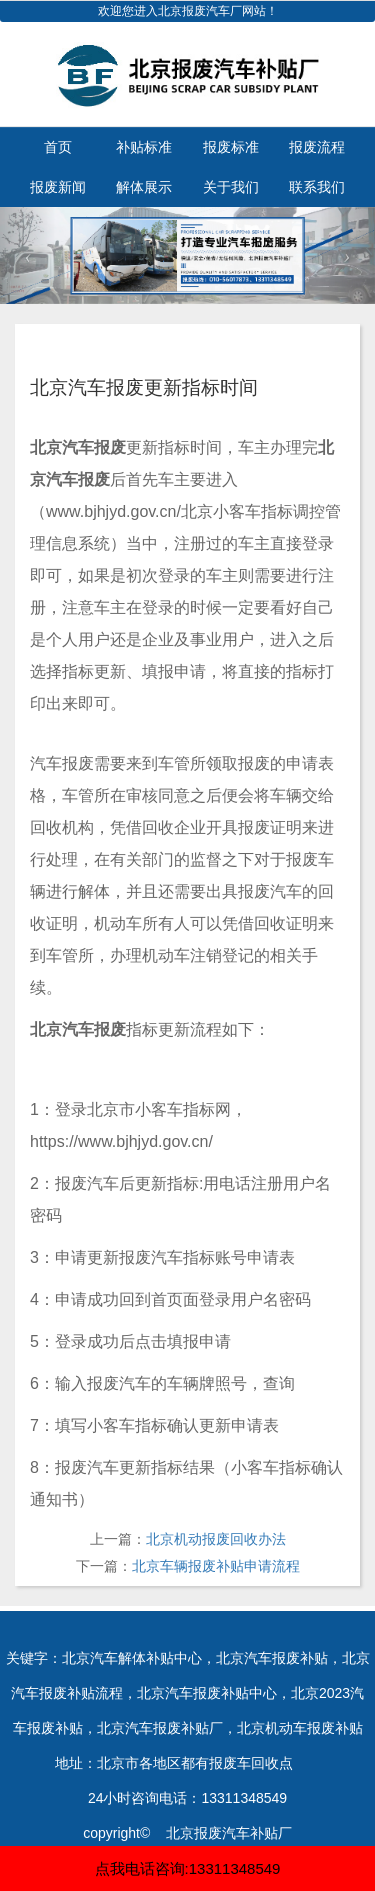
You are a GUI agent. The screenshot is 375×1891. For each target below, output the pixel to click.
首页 (58, 147)
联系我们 (317, 187)
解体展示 (144, 187)
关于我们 (231, 187)
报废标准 (231, 147)
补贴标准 (144, 147)
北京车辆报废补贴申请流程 (216, 1566)
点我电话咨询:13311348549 (188, 1868)
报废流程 (317, 147)
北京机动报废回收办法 (216, 1539)
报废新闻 (58, 187)
